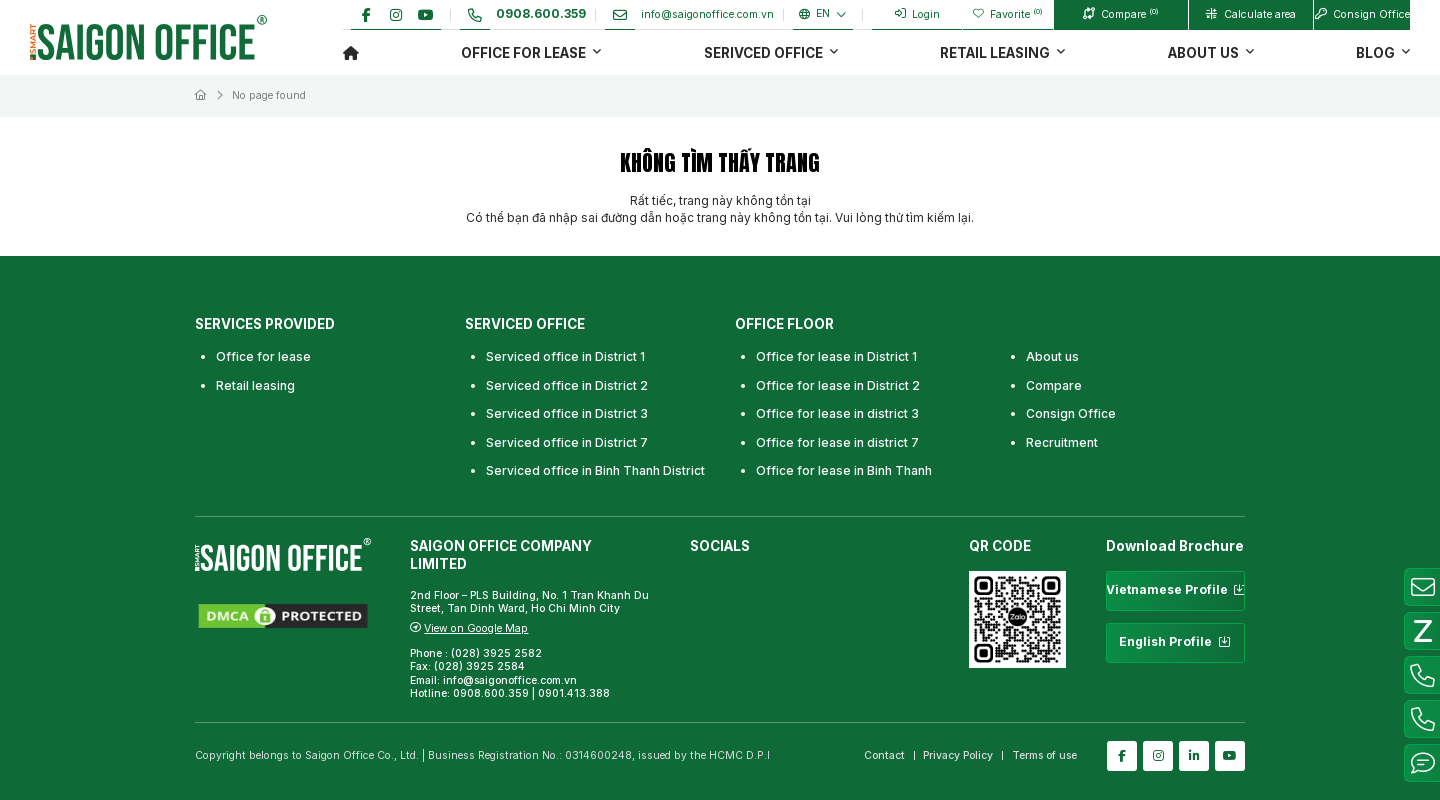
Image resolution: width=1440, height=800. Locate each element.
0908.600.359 (491, 693)
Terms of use (1044, 755)
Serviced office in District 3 (567, 413)
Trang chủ (351, 52)
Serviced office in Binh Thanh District (595, 470)
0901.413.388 (574, 693)
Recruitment (1062, 442)
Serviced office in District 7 (567, 442)
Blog (1375, 53)
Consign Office (1071, 413)
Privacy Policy (958, 755)
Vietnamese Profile (1175, 591)
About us (1203, 53)
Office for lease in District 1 (836, 356)
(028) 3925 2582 (498, 653)
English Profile (1175, 643)
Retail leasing (255, 385)
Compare (1054, 385)
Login (917, 14)
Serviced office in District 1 (565, 356)
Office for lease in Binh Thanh (844, 470)
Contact (884, 755)
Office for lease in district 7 (837, 442)
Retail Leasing (995, 53)
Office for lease (523, 53)
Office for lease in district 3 (837, 413)
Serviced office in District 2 (567, 385)
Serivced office (763, 53)
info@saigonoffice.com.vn (510, 680)
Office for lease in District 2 (838, 385)
